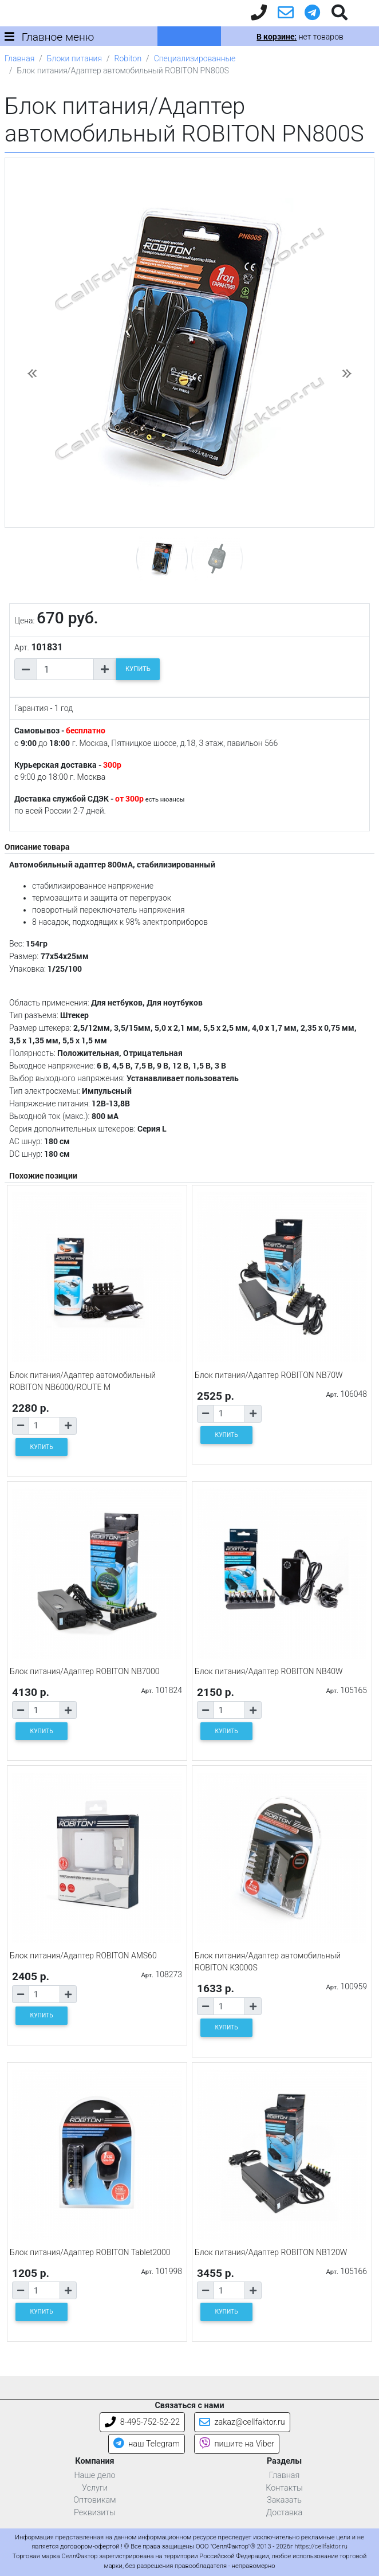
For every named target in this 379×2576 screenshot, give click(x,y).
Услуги (95, 2488)
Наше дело (94, 2475)
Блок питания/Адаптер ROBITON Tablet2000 (90, 2252)
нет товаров (299, 36)
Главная (19, 58)
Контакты (284, 2488)
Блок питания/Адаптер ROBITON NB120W (271, 2252)
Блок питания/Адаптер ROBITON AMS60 (83, 1955)
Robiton (128, 58)
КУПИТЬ (138, 669)
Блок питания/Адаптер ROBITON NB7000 (85, 1671)
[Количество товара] (65, 669)
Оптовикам (94, 2500)
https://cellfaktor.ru (320, 2546)
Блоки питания (74, 58)
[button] (32, 374)
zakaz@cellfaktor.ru (242, 2422)
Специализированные (195, 58)
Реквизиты (95, 2513)
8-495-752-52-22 (142, 2422)
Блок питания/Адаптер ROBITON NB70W (269, 1375)
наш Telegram (146, 2444)
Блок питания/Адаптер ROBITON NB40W (269, 1671)
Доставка (284, 2513)
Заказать (284, 2500)
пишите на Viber (236, 2444)
